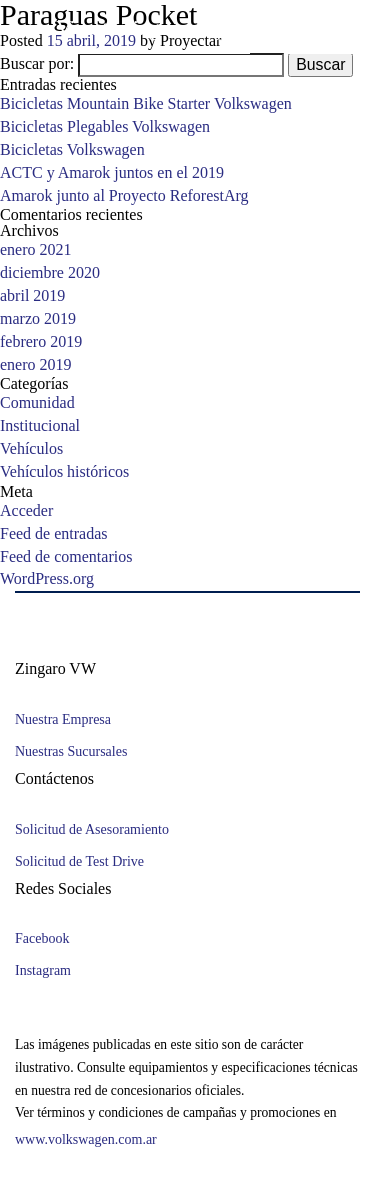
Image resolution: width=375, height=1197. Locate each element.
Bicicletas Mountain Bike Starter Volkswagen (154, 105)
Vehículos (33, 450)
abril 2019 (35, 297)
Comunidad (38, 404)
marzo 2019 (42, 320)
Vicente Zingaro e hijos (158, 27)
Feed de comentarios (72, 557)
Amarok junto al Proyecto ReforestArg (133, 196)
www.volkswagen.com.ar (93, 1140)
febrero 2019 (46, 343)
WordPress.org (51, 580)
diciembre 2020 (54, 274)
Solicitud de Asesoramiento (96, 829)
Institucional (43, 427)
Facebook (45, 939)
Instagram (45, 971)
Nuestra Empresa (67, 720)
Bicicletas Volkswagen (76, 151)
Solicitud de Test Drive (83, 861)
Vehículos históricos (69, 473)
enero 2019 (40, 365)
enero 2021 (40, 251)
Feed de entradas (58, 534)
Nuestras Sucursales (75, 752)
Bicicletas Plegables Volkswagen (111, 128)
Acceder (27, 512)
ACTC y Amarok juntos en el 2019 (116, 174)
